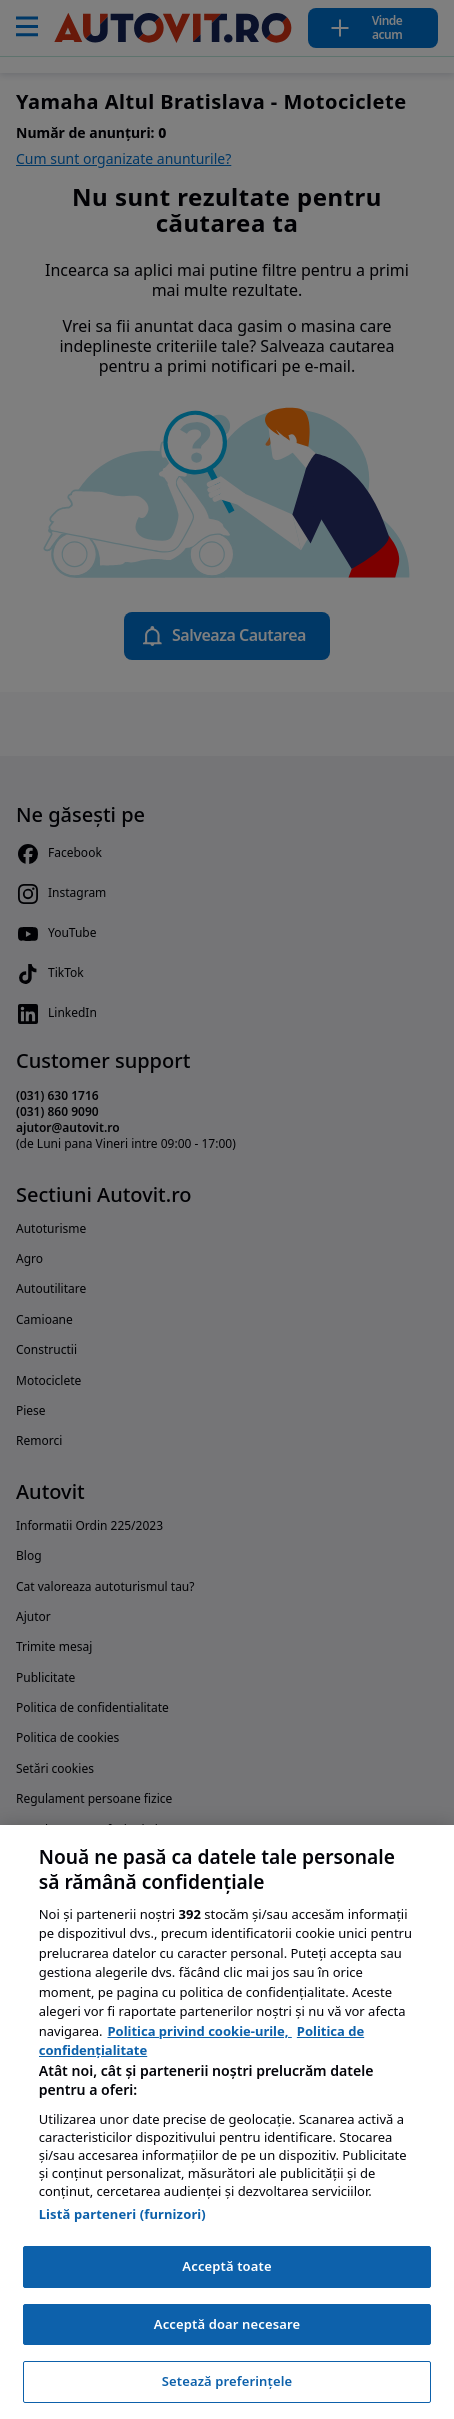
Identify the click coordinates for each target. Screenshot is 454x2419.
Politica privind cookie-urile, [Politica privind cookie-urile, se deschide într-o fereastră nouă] (200, 2031)
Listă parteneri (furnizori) (122, 2214)
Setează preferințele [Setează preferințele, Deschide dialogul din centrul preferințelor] (227, 2381)
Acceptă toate (226, 2266)
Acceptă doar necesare (227, 2324)
